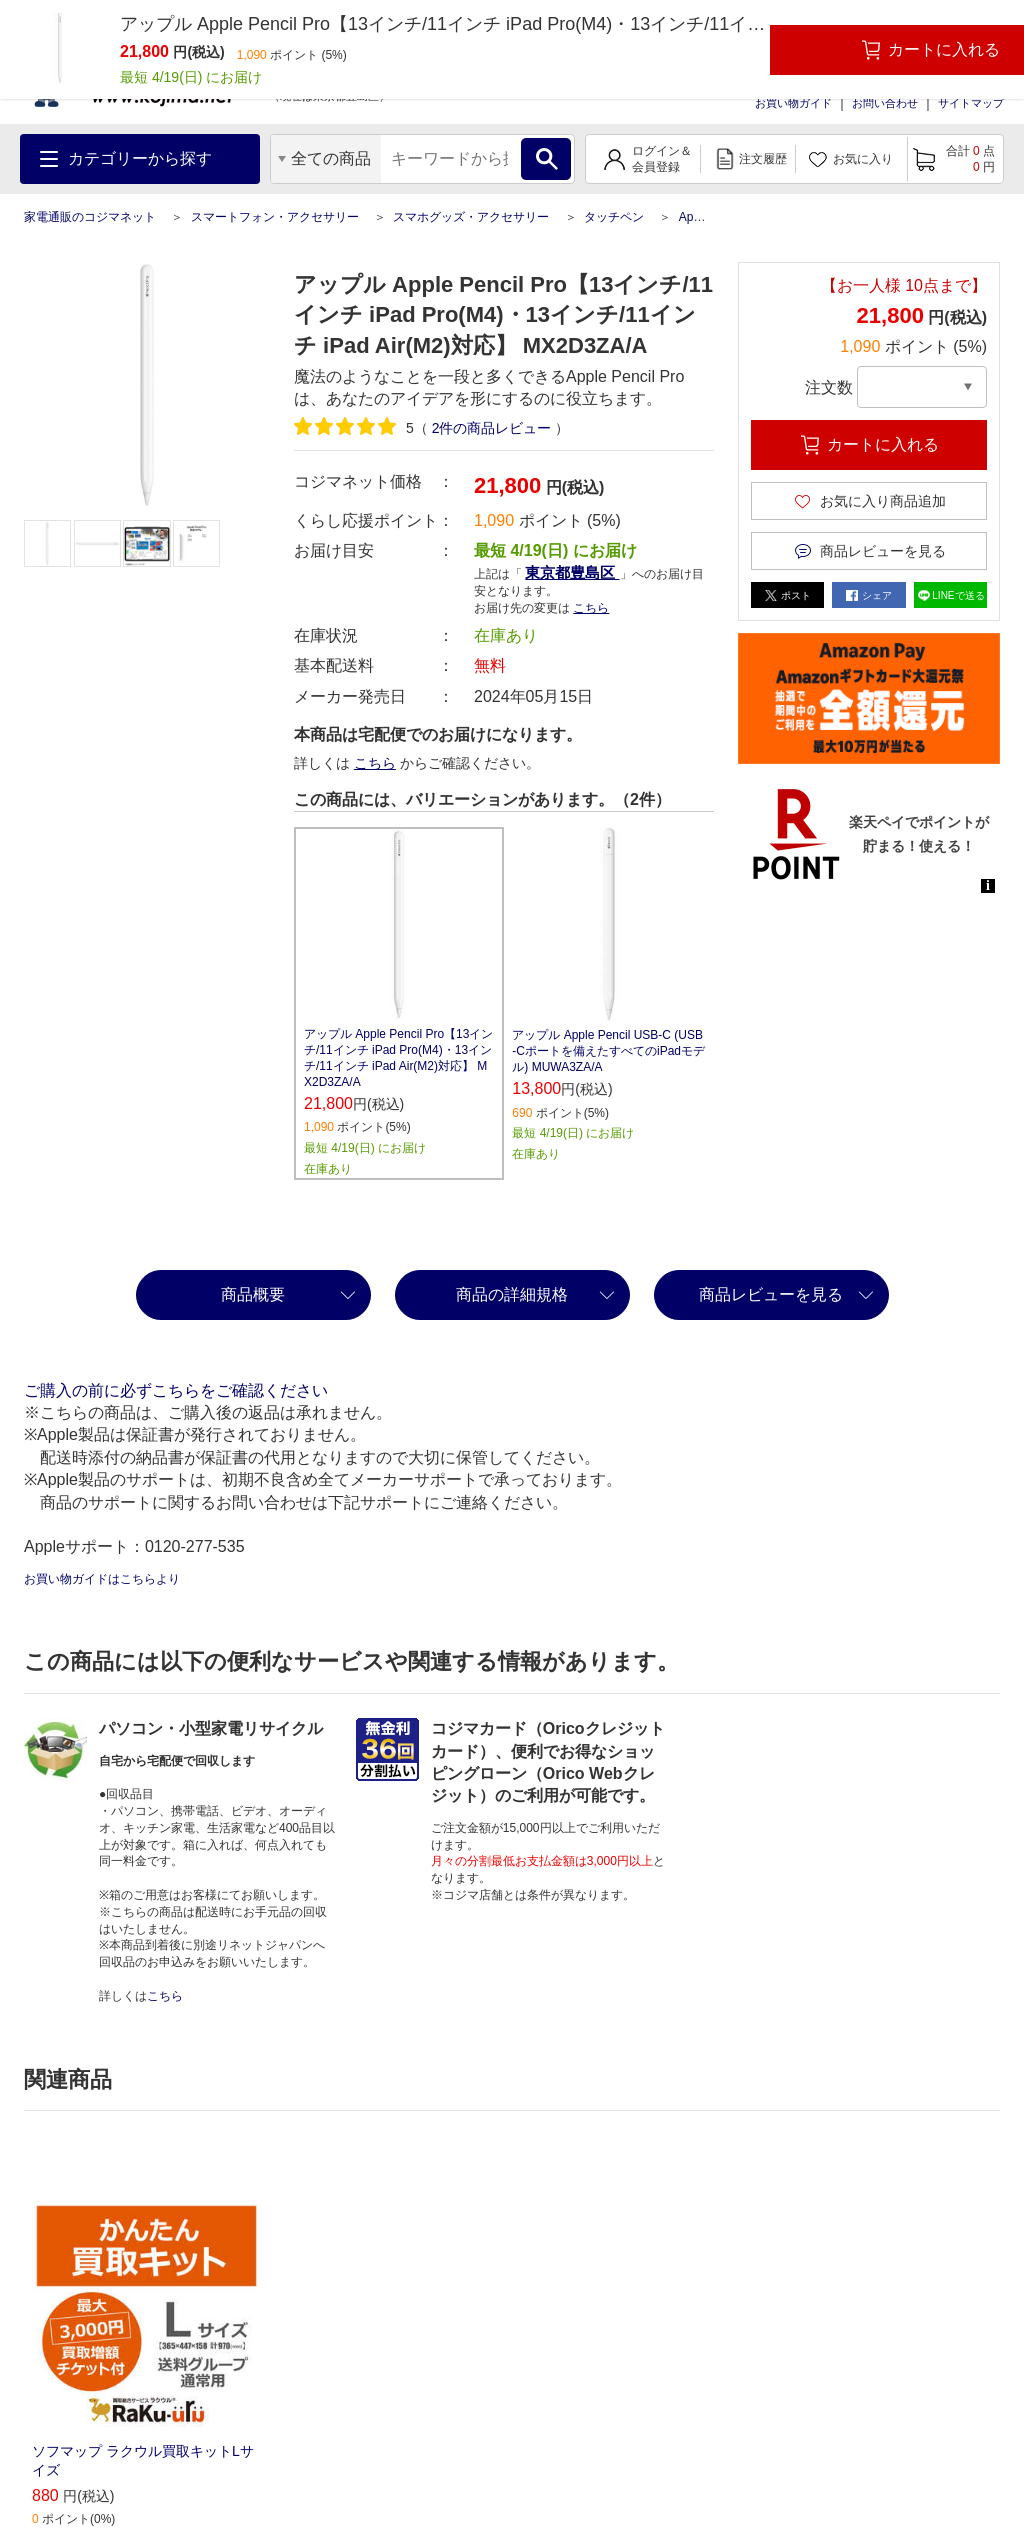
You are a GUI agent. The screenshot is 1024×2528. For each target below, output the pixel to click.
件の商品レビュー (492, 428)
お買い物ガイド (793, 103)
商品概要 (253, 1294)
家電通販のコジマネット (90, 217)
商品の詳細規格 (512, 1294)
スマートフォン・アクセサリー (275, 217)
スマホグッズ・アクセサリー (471, 217)
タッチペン (614, 217)
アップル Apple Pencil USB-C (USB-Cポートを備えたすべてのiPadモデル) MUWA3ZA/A (608, 1051)
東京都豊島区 (572, 572)
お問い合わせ (885, 103)
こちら (591, 608)
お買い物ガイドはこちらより (102, 1579)
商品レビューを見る (771, 1294)
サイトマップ (971, 103)
